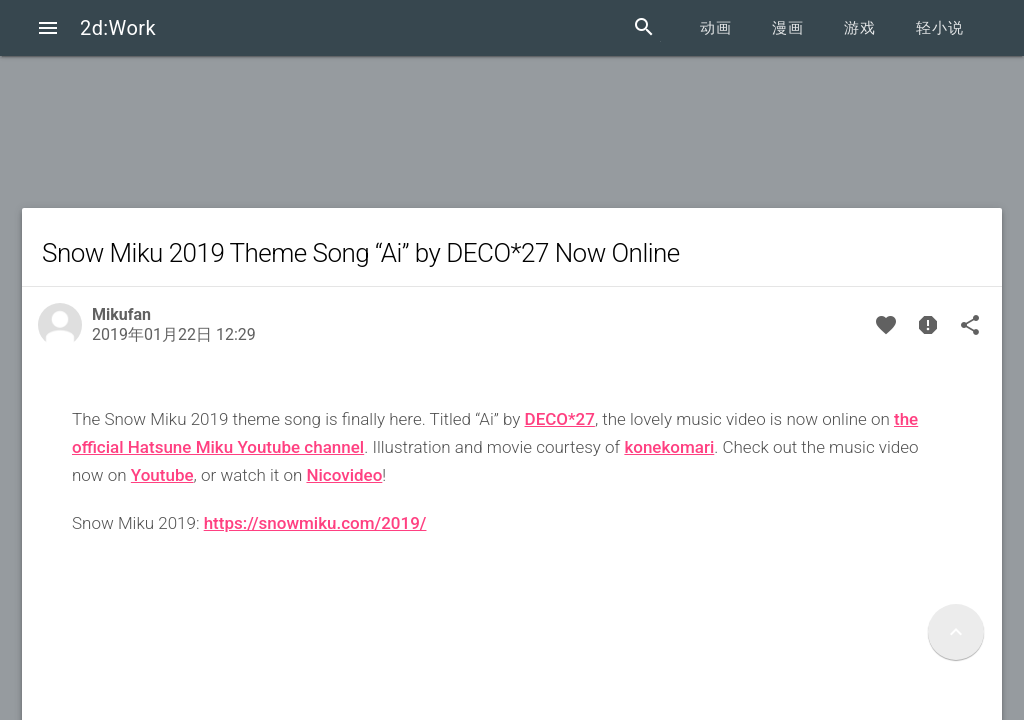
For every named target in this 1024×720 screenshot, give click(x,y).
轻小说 (940, 28)
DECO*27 (560, 419)
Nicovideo (344, 475)
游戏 (860, 28)
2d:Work (118, 28)
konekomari (669, 447)
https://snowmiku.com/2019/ (315, 523)
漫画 (788, 28)
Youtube (162, 475)
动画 (716, 28)
